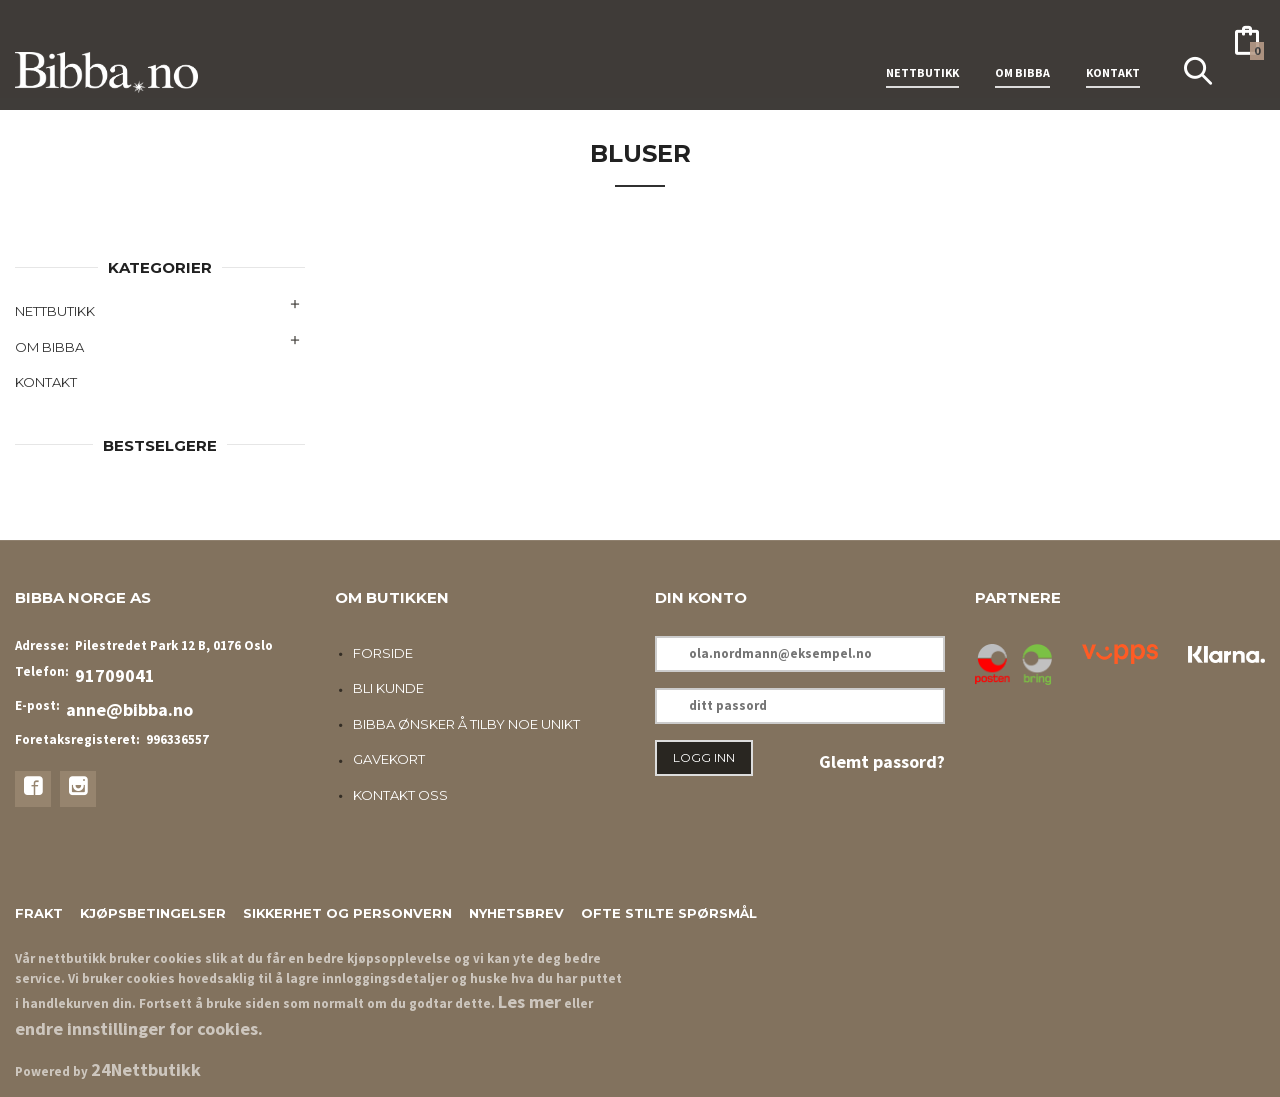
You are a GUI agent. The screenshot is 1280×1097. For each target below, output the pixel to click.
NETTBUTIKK (922, 48)
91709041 (115, 675)
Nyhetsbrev (516, 913)
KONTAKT (1113, 48)
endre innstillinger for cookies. (139, 1028)
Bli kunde (388, 688)
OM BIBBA (1022, 48)
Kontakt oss (400, 795)
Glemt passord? (882, 761)
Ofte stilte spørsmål (669, 913)
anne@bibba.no (129, 709)
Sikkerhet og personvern (347, 913)
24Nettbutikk (146, 1069)
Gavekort (389, 759)
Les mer (529, 1001)
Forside (383, 653)
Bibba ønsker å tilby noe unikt (466, 724)
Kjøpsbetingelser (153, 913)
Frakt (39, 913)
